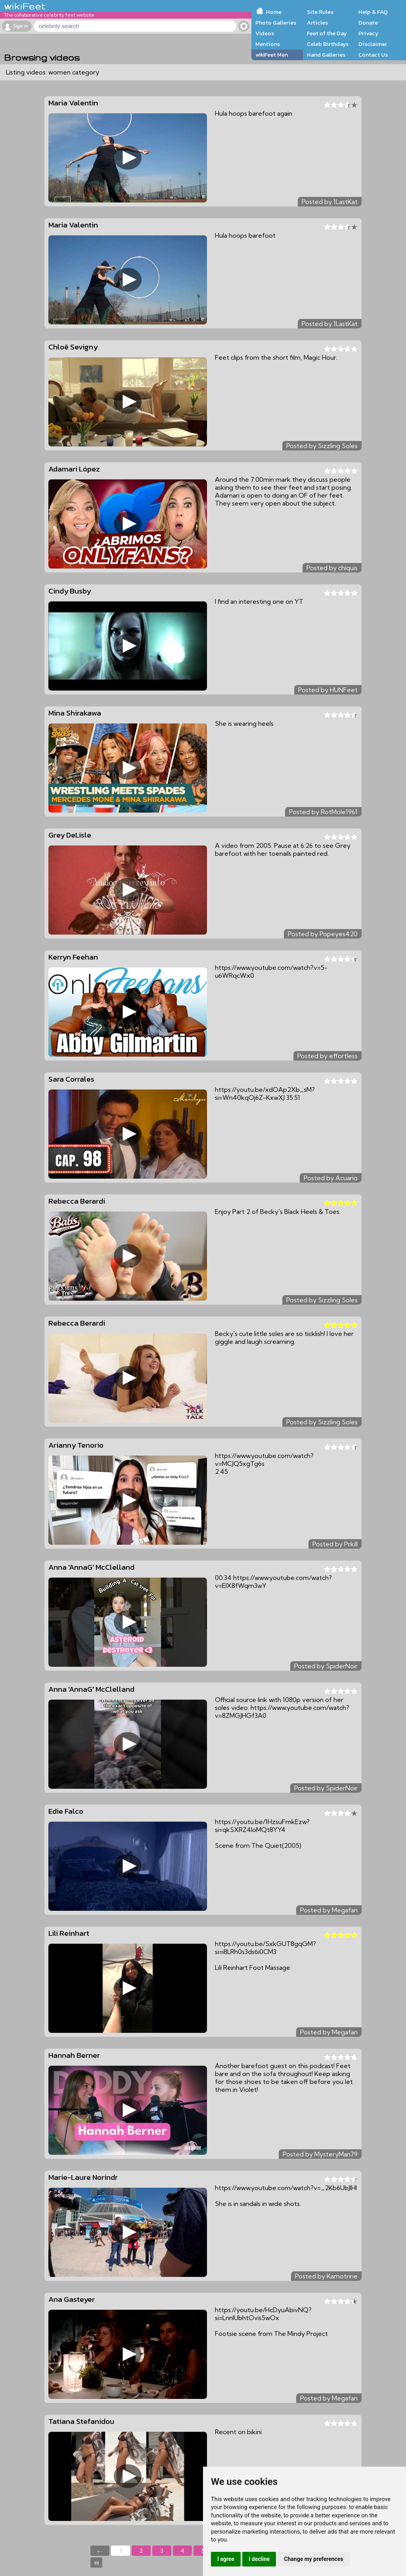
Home (274, 12)
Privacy (368, 33)
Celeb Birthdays (328, 44)
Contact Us (373, 54)
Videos (264, 33)
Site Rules (320, 12)
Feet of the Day (327, 33)
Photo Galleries (275, 22)
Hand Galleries (326, 54)
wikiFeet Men (271, 54)
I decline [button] (259, 2559)
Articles (317, 22)
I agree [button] (225, 2559)
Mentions (267, 44)
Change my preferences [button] (313, 2559)
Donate (368, 22)
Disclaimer (372, 44)
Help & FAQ (373, 12)
